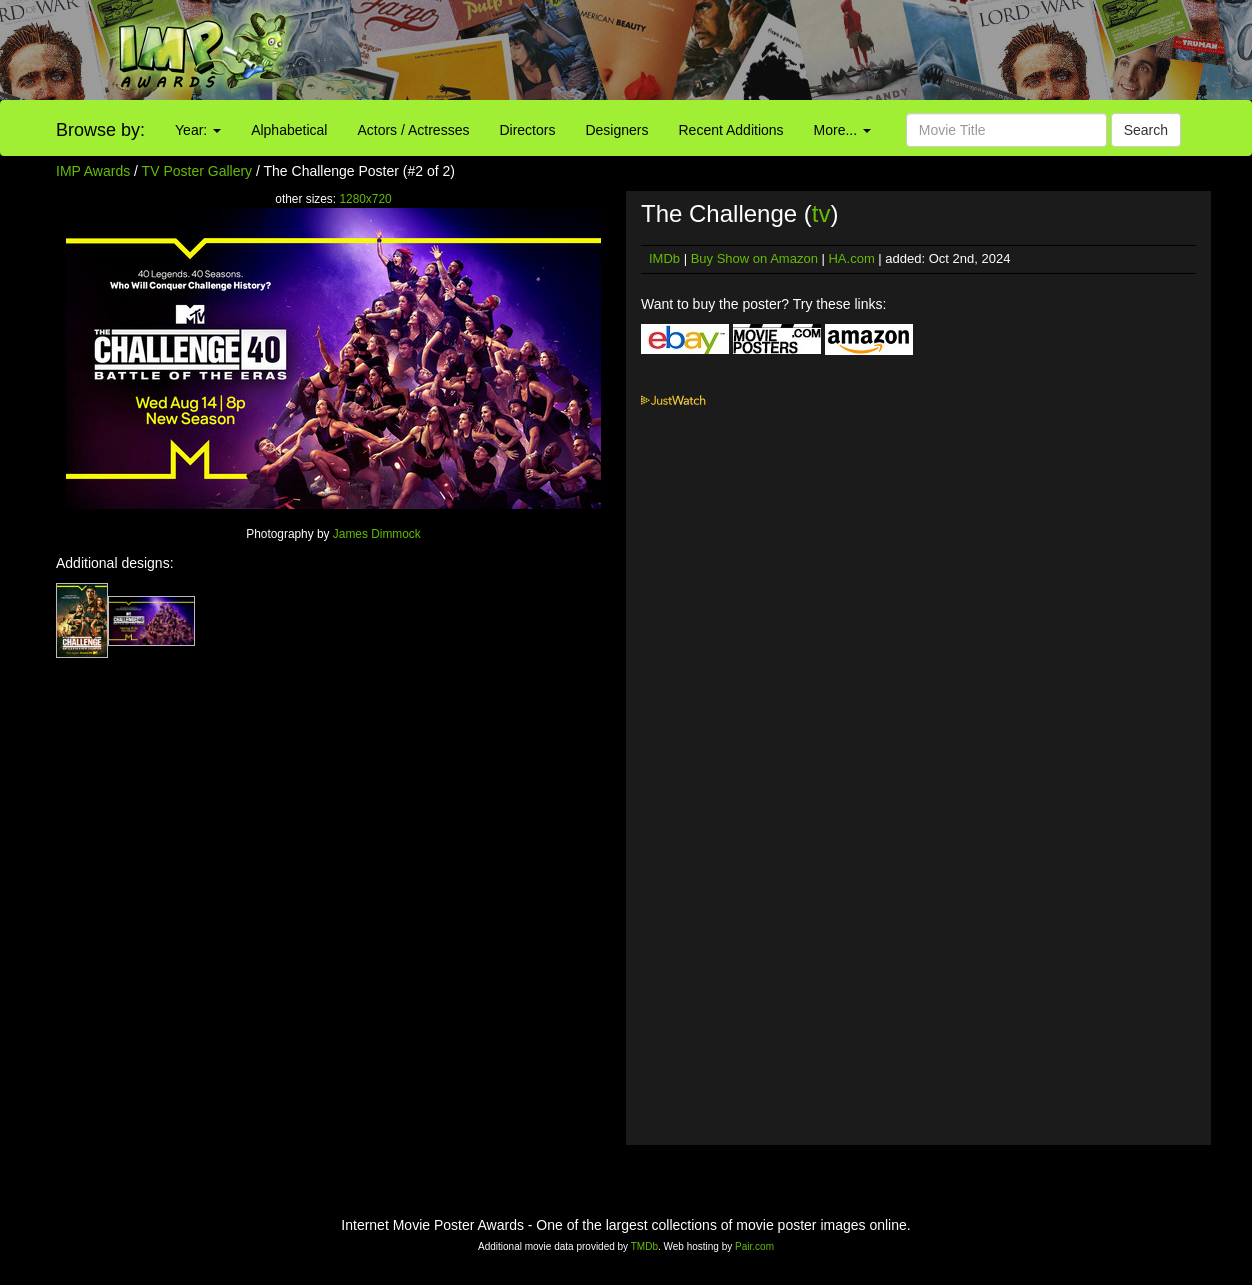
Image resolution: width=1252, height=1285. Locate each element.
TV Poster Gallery (197, 171)
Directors (527, 130)
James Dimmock (377, 534)
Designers (616, 130)
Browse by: (100, 130)
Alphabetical (289, 130)
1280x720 (365, 199)
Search (1146, 130)
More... (842, 130)
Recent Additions (731, 130)
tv (821, 213)
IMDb (664, 258)
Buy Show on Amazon (754, 258)
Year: (198, 130)
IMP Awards (93, 171)
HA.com (851, 258)
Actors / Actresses (413, 130)
